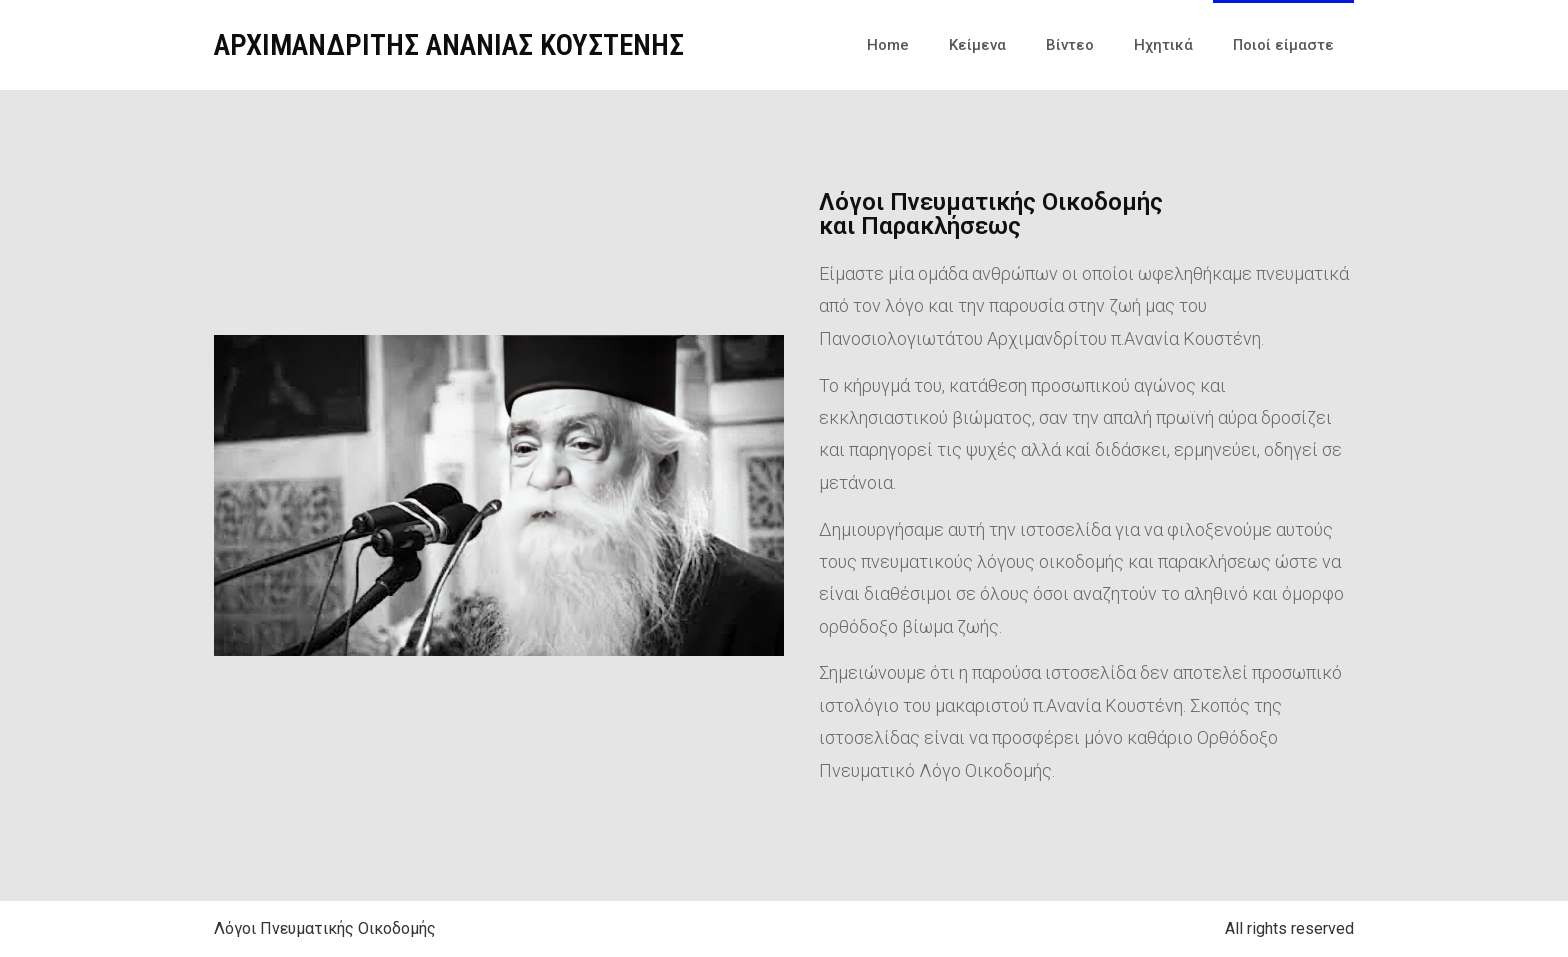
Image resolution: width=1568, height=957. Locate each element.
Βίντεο (1070, 45)
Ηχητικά (1163, 45)
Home (888, 45)
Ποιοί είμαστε (1283, 45)
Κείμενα (977, 45)
